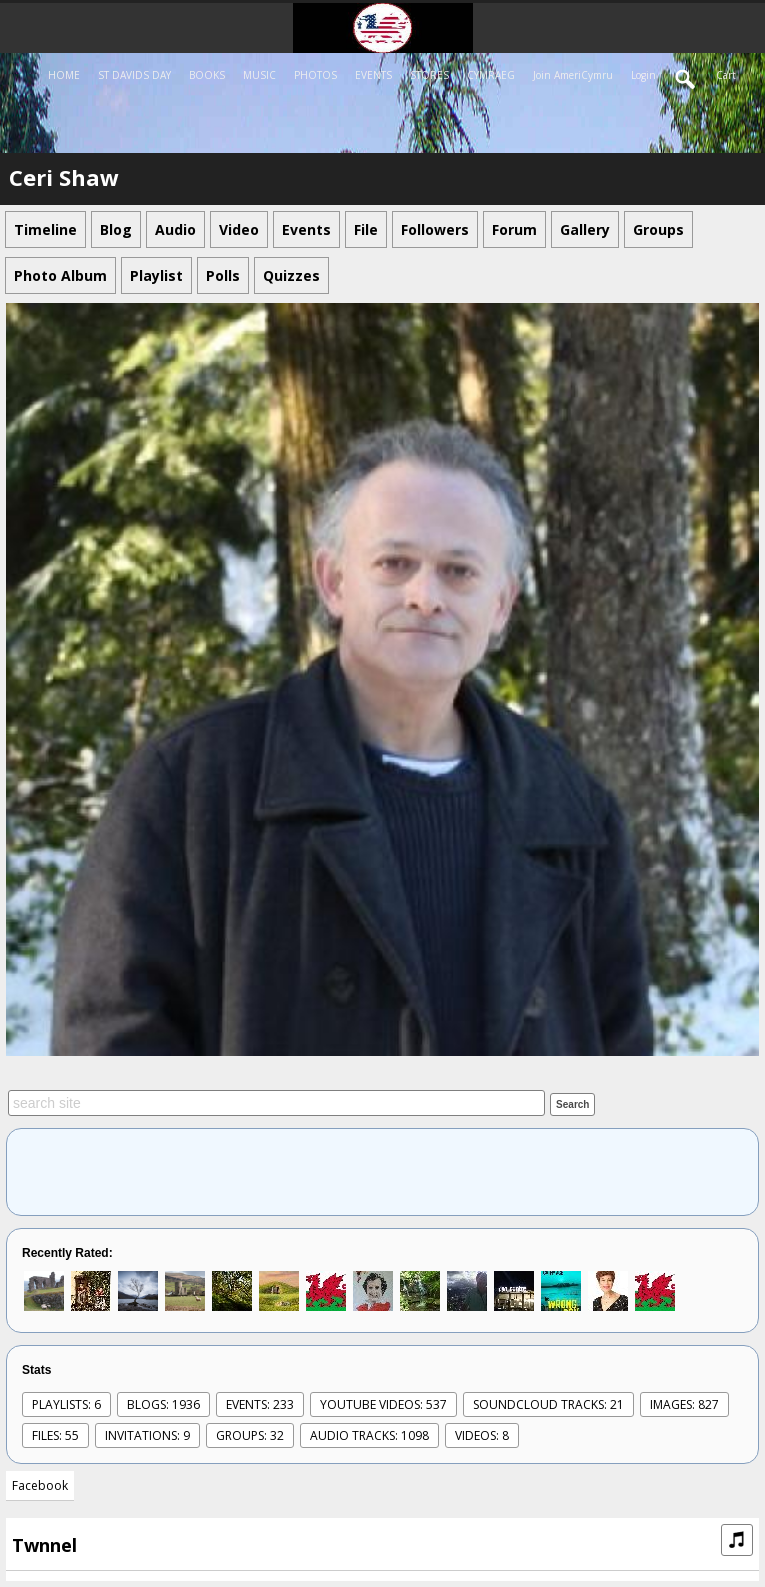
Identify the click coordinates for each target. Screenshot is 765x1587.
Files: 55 (55, 1435)
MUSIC (259, 75)
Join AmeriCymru (573, 75)
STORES (429, 75)
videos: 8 (482, 1435)
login (643, 75)
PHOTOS (315, 75)
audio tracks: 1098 (369, 1435)
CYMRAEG (491, 75)
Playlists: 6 (66, 1404)
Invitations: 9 (147, 1435)
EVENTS (373, 75)
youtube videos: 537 (383, 1404)
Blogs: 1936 (163, 1404)
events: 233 (260, 1404)
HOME (64, 75)
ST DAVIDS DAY (134, 75)
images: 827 (684, 1404)
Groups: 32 (250, 1435)
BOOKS (207, 75)
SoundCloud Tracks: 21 (548, 1404)
